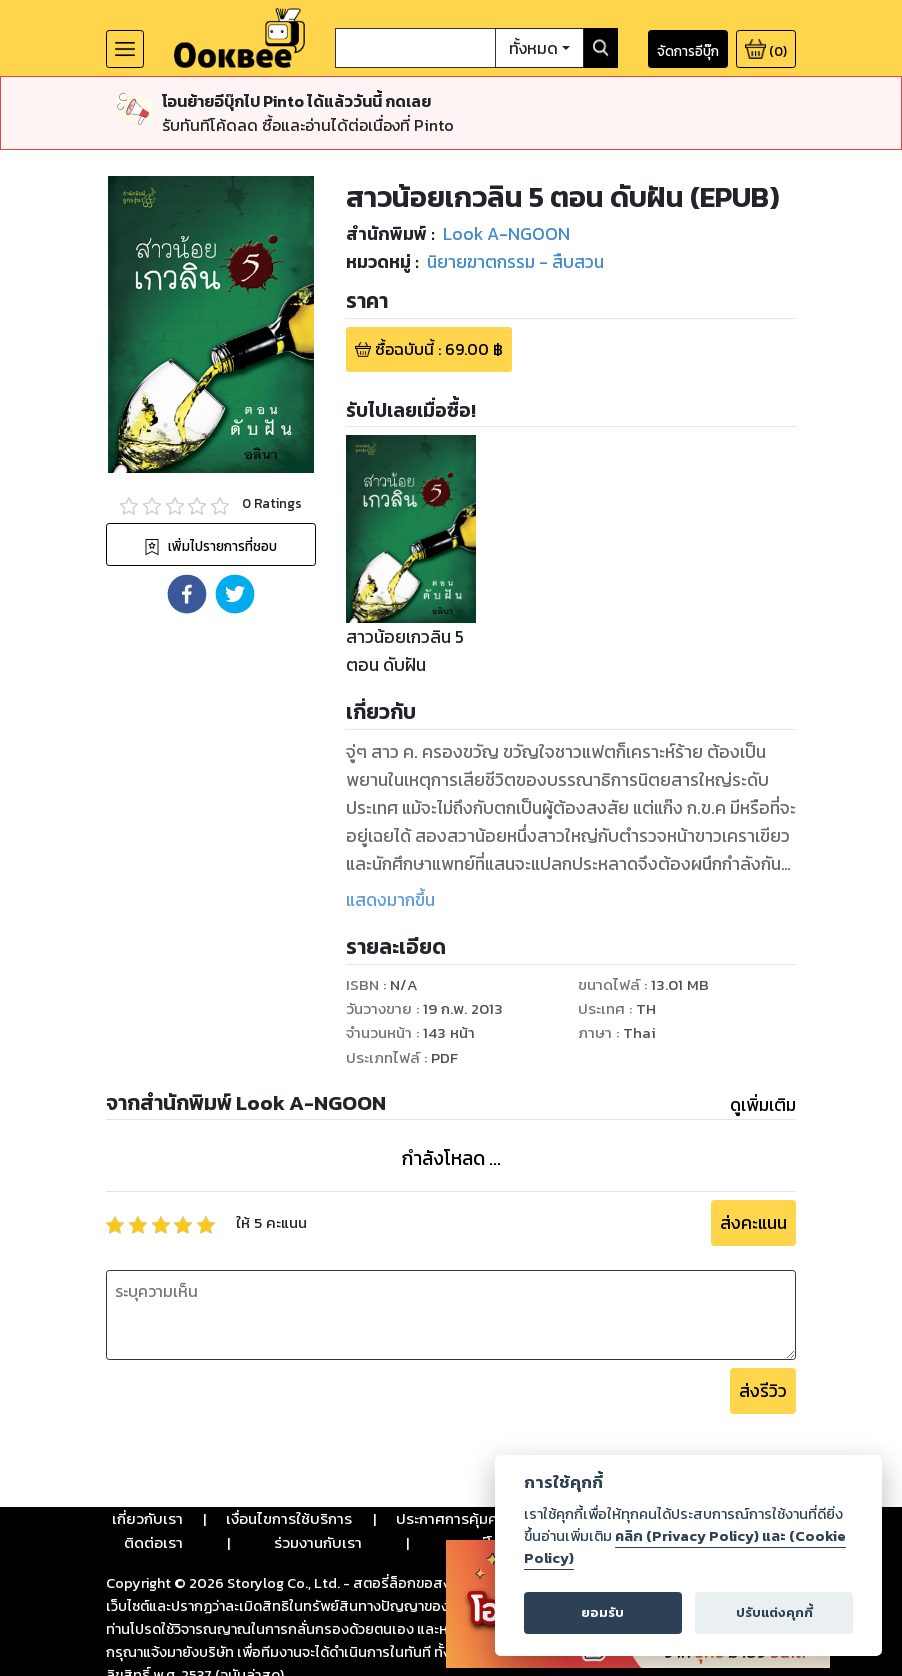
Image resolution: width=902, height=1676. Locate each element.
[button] (187, 594)
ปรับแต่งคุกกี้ (774, 1612)
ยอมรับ (602, 1612)
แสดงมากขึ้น (390, 900)
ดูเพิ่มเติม (763, 1105)
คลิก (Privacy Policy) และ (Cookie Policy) (685, 1547)
